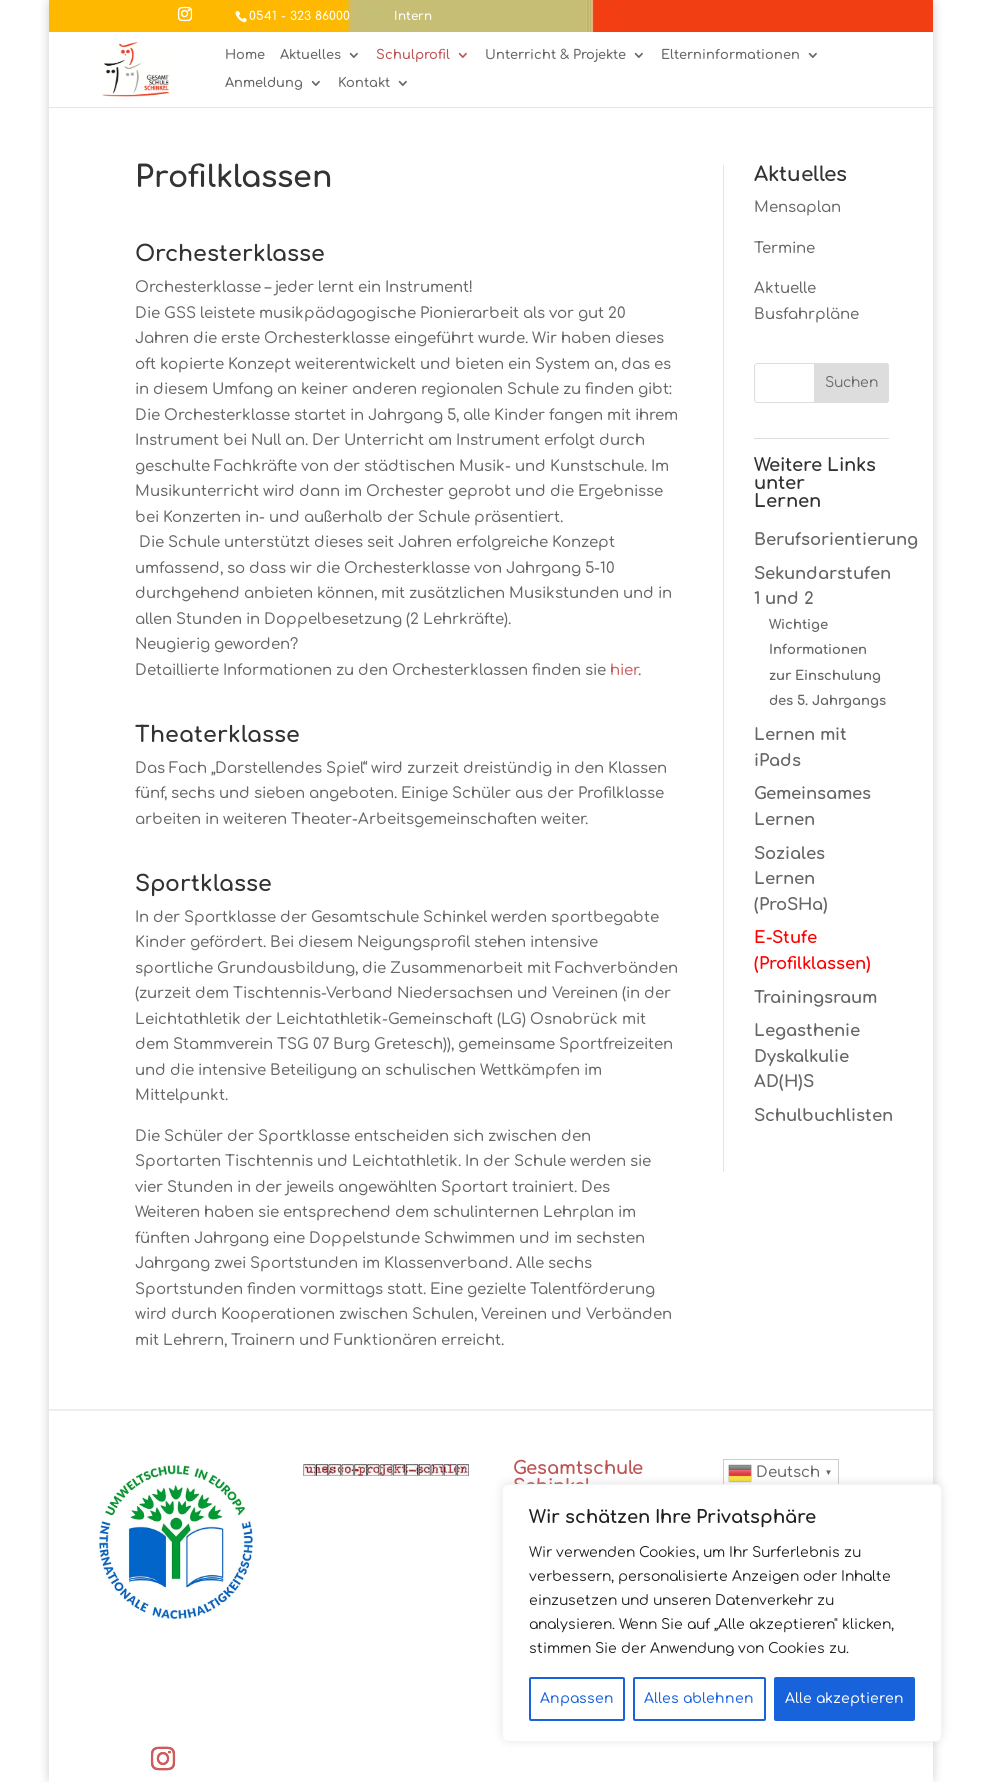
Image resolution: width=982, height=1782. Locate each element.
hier (624, 670)
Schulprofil (413, 55)
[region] (722, 1613)
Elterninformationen (730, 55)
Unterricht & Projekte (555, 55)
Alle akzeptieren (844, 1698)
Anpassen (577, 1698)
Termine (784, 248)
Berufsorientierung (836, 539)
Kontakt (364, 83)
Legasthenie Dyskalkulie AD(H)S (807, 1056)
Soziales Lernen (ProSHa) (791, 879)
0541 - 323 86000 (299, 16)
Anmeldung (264, 83)
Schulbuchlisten (823, 1115)
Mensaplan (797, 207)
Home (245, 55)
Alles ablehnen (699, 1698)
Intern (413, 16)
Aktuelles (310, 55)
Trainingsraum (815, 997)
